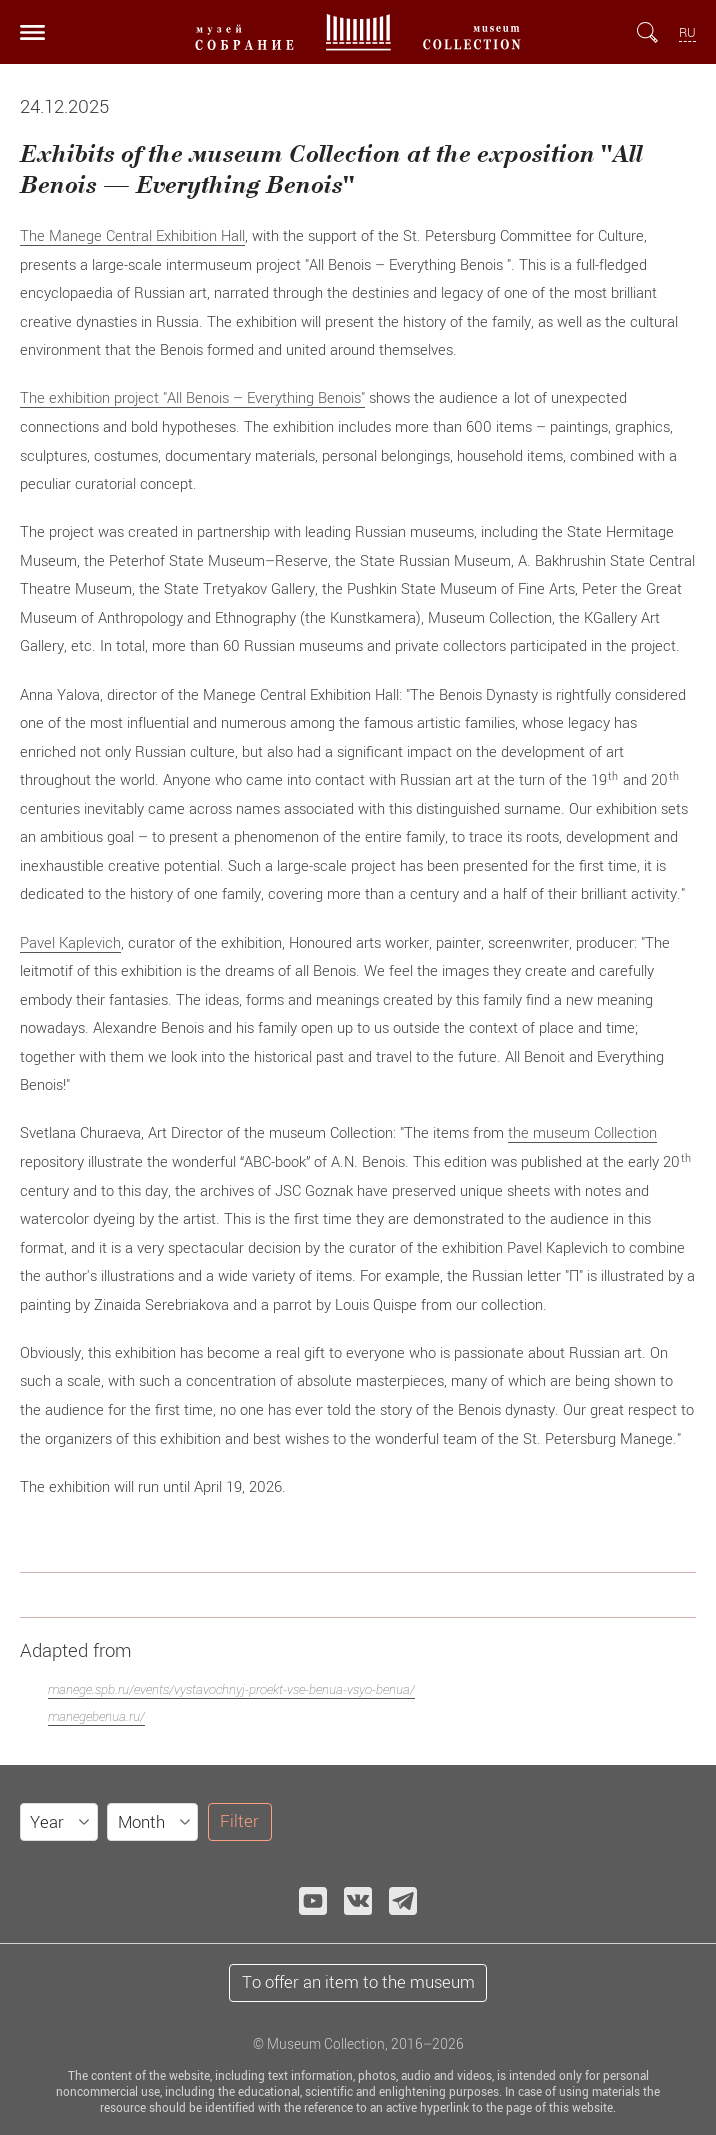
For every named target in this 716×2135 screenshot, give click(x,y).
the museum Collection (582, 1132)
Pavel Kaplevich (70, 942)
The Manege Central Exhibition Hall (132, 235)
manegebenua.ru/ (96, 1716)
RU (687, 32)
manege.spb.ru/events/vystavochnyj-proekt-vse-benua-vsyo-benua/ (231, 1689)
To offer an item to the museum (358, 1982)
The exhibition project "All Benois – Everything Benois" (192, 397)
